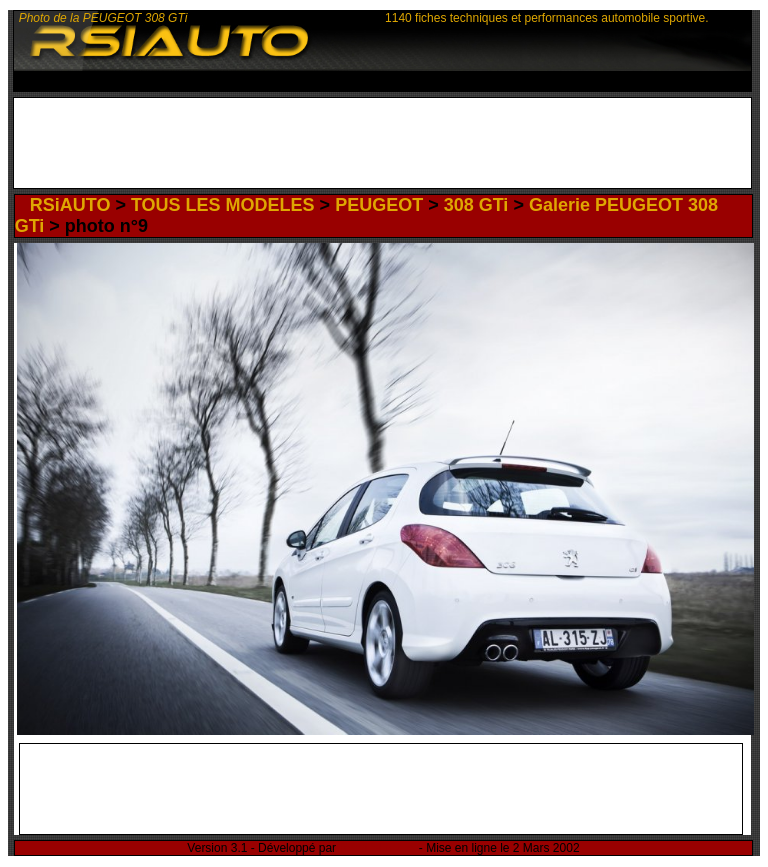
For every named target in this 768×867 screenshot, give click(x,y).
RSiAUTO (70, 205)
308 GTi (476, 205)
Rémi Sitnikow (377, 848)
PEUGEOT (379, 205)
